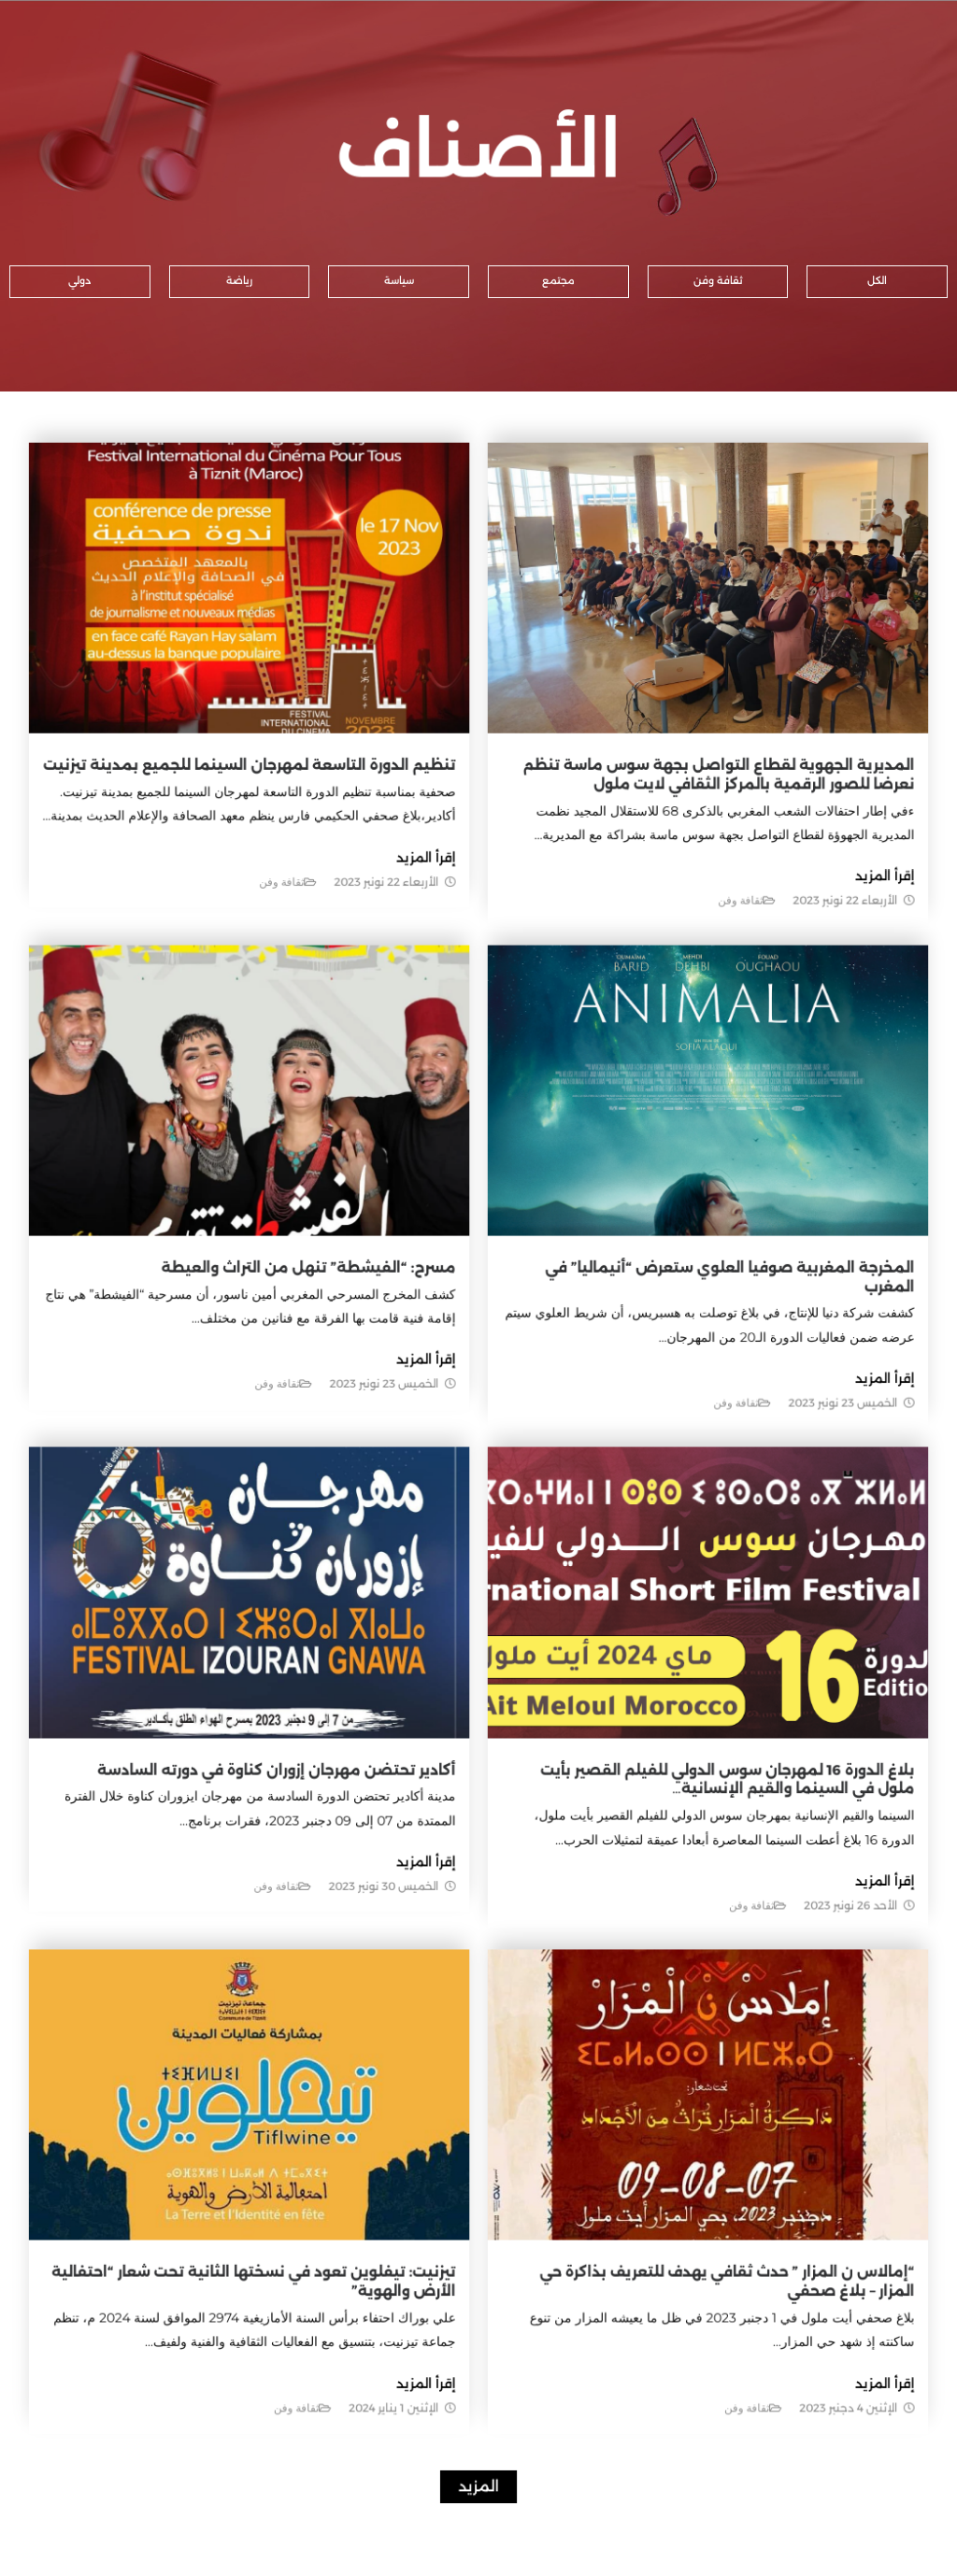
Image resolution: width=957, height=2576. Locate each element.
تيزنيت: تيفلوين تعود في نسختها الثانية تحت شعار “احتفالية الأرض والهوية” (309, 2171)
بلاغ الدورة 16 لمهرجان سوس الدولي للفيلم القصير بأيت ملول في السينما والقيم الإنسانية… (686, 1738)
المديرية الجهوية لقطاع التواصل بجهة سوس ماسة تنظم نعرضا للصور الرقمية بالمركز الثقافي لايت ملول (681, 871)
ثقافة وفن (704, 980)
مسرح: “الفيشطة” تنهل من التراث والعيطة (326, 1295)
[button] (877, 281)
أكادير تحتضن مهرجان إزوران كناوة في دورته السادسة (299, 1729)
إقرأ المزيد (828, 959)
